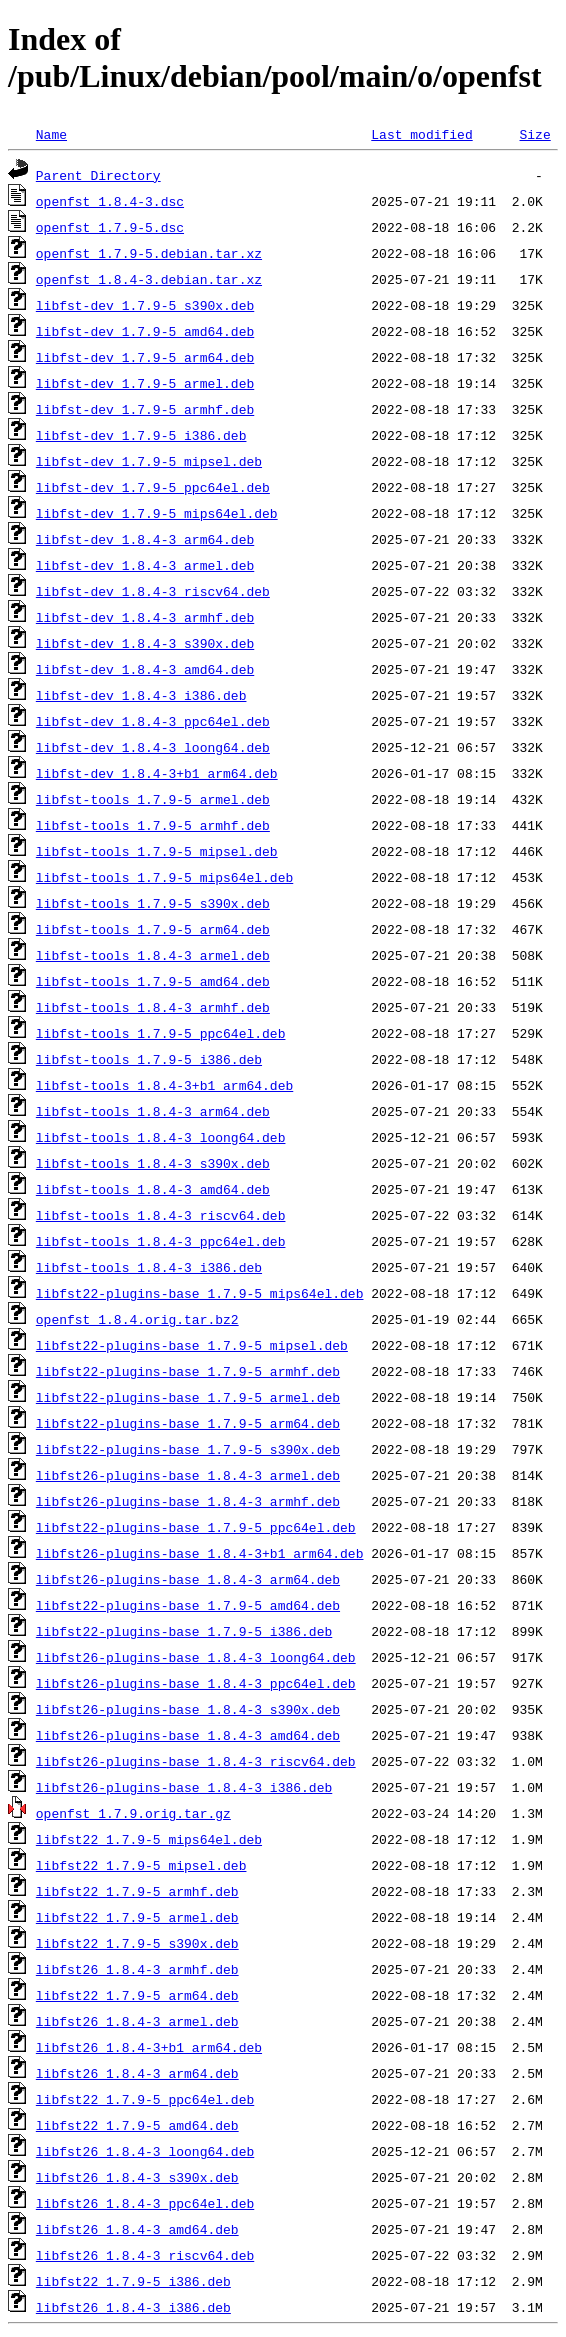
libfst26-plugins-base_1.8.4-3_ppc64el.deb (196, 1683)
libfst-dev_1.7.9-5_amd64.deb (145, 331)
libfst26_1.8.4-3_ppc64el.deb (145, 2203)
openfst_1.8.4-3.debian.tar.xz (149, 279)
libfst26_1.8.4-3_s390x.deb (137, 2177)
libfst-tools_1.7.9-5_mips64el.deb (164, 877)
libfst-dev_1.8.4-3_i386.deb (141, 695)
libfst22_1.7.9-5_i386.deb (133, 2281)
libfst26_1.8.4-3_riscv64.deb (145, 2255)
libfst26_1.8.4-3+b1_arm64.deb (149, 2047)
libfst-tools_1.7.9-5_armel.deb (153, 799)
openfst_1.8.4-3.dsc (110, 201)
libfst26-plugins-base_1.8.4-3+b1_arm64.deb (200, 1553)
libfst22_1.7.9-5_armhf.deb (137, 1891)
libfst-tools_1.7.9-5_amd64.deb (153, 981)
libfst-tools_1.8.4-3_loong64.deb (161, 1137)
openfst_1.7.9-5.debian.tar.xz (149, 253)
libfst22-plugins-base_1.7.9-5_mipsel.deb (192, 1345)
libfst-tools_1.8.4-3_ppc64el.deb (161, 1241)
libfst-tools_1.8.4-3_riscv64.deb (161, 1215)
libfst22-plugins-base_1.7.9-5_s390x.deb (188, 1449)
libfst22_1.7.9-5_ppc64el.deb (145, 2099)
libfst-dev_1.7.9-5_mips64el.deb (157, 513)
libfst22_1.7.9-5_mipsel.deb (141, 1865)
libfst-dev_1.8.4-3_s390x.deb (145, 643)
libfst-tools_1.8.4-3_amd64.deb (153, 1189)
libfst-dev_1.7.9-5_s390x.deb (145, 305)
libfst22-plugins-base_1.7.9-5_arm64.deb (188, 1423)
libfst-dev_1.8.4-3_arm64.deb (145, 539)
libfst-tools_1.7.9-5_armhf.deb (153, 825)
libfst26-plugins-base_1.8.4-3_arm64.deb (188, 1579)
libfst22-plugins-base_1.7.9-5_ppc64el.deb (196, 1527)
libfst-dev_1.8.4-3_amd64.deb (145, 669)
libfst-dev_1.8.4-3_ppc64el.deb (153, 721)
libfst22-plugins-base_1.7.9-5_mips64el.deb (200, 1293)
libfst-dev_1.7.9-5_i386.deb (141, 435)
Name (51, 134)
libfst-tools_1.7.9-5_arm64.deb (153, 929)
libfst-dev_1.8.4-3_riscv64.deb (153, 591)
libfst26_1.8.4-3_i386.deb (133, 2307)
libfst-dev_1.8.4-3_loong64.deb (153, 747)
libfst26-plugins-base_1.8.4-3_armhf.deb (188, 1501)
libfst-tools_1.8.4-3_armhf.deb (153, 1007)
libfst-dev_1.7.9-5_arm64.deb (145, 357)
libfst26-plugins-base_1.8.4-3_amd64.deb (188, 1735)
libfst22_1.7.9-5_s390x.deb (137, 1943)
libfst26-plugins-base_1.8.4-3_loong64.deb (196, 1657)
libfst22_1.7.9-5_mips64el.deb (149, 1839)
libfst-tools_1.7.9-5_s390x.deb (153, 903)
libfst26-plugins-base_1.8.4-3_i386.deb (184, 1787)
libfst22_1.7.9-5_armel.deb (137, 1917)
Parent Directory (98, 175)
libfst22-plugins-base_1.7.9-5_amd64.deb (188, 1605)
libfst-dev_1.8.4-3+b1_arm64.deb (157, 773)
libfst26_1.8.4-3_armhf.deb (137, 1969)
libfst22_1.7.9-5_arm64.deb (137, 1995)
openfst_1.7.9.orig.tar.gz (133, 1813)
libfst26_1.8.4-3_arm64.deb (137, 2073)
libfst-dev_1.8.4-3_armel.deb (145, 565)
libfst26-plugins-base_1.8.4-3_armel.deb (188, 1475)
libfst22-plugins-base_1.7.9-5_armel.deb (188, 1397)
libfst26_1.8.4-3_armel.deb (137, 2021)
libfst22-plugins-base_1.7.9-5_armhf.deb (188, 1371)
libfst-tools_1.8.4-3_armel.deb (153, 955)
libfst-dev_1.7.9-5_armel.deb (145, 383)
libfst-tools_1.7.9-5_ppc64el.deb (161, 1033)
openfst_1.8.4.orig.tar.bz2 (137, 1319)
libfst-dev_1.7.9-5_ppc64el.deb (153, 487)
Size (534, 134)
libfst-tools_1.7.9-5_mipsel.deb (157, 851)
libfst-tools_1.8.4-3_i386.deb (149, 1267)
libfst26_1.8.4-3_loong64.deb (145, 2151)
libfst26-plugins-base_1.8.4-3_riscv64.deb (196, 1761)
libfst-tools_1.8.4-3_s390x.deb (153, 1163)
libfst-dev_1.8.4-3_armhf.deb (145, 617)
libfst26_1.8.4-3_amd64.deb (137, 2229)
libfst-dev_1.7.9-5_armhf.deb (145, 409)
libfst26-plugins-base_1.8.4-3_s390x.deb (188, 1709)
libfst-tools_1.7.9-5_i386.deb (149, 1059)
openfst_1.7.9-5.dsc (110, 227)
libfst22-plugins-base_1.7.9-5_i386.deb (184, 1631)
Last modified (421, 134)
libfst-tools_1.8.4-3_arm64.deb (153, 1111)
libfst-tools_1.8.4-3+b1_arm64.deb (164, 1085)
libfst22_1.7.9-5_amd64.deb (137, 2125)
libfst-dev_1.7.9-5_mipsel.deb (149, 461)
